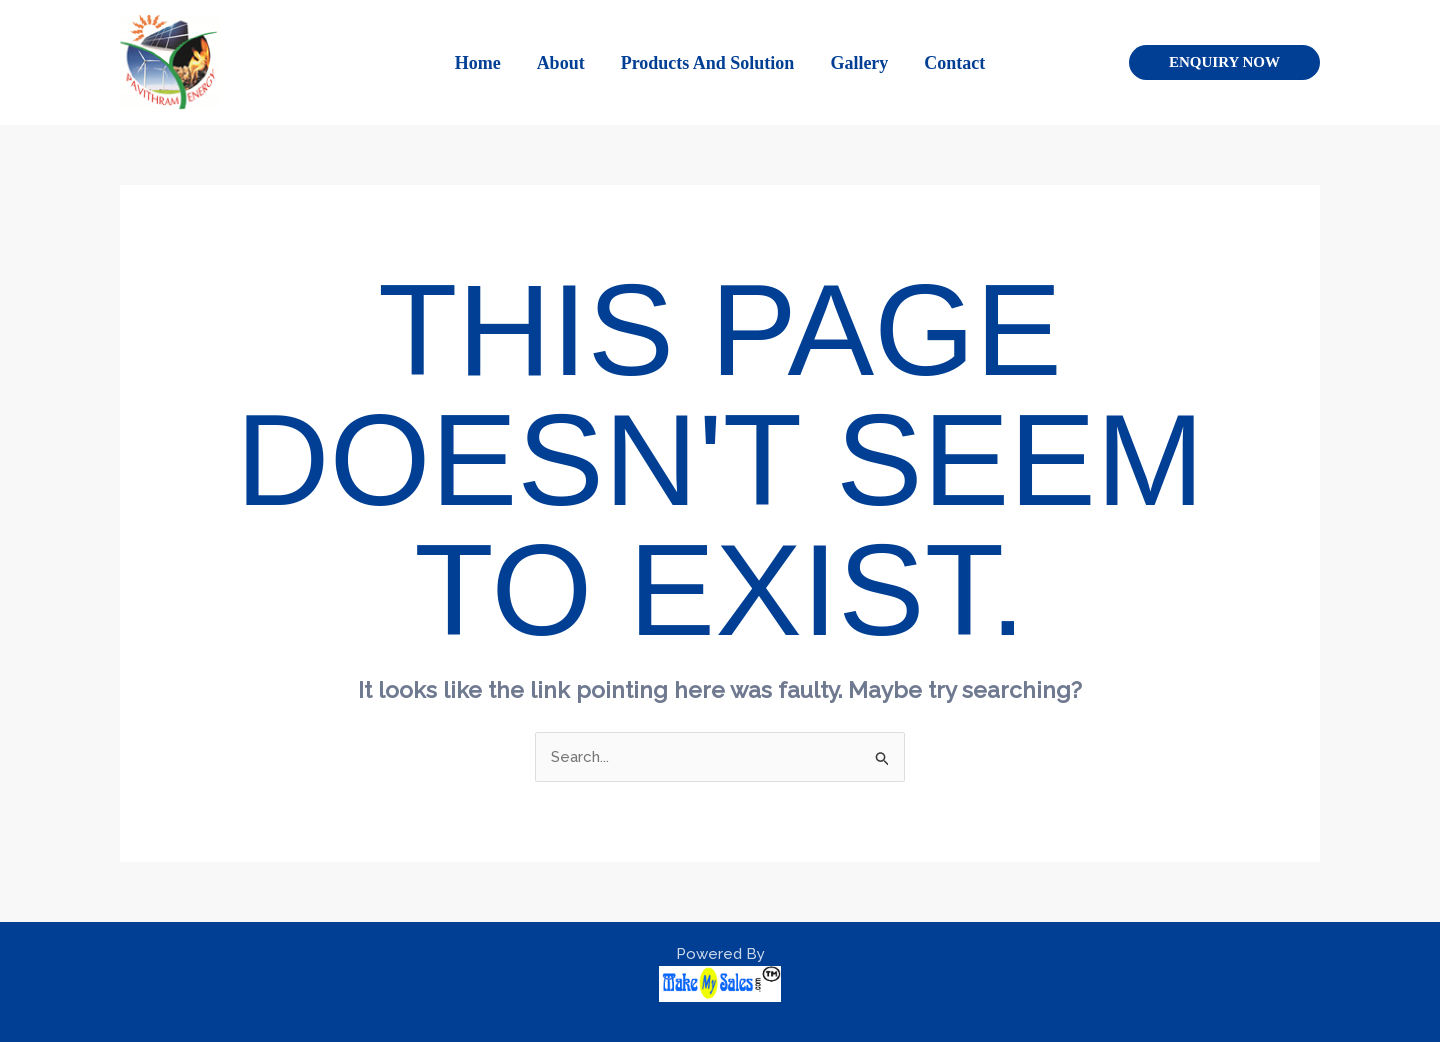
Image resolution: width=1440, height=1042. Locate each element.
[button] (1224, 62)
